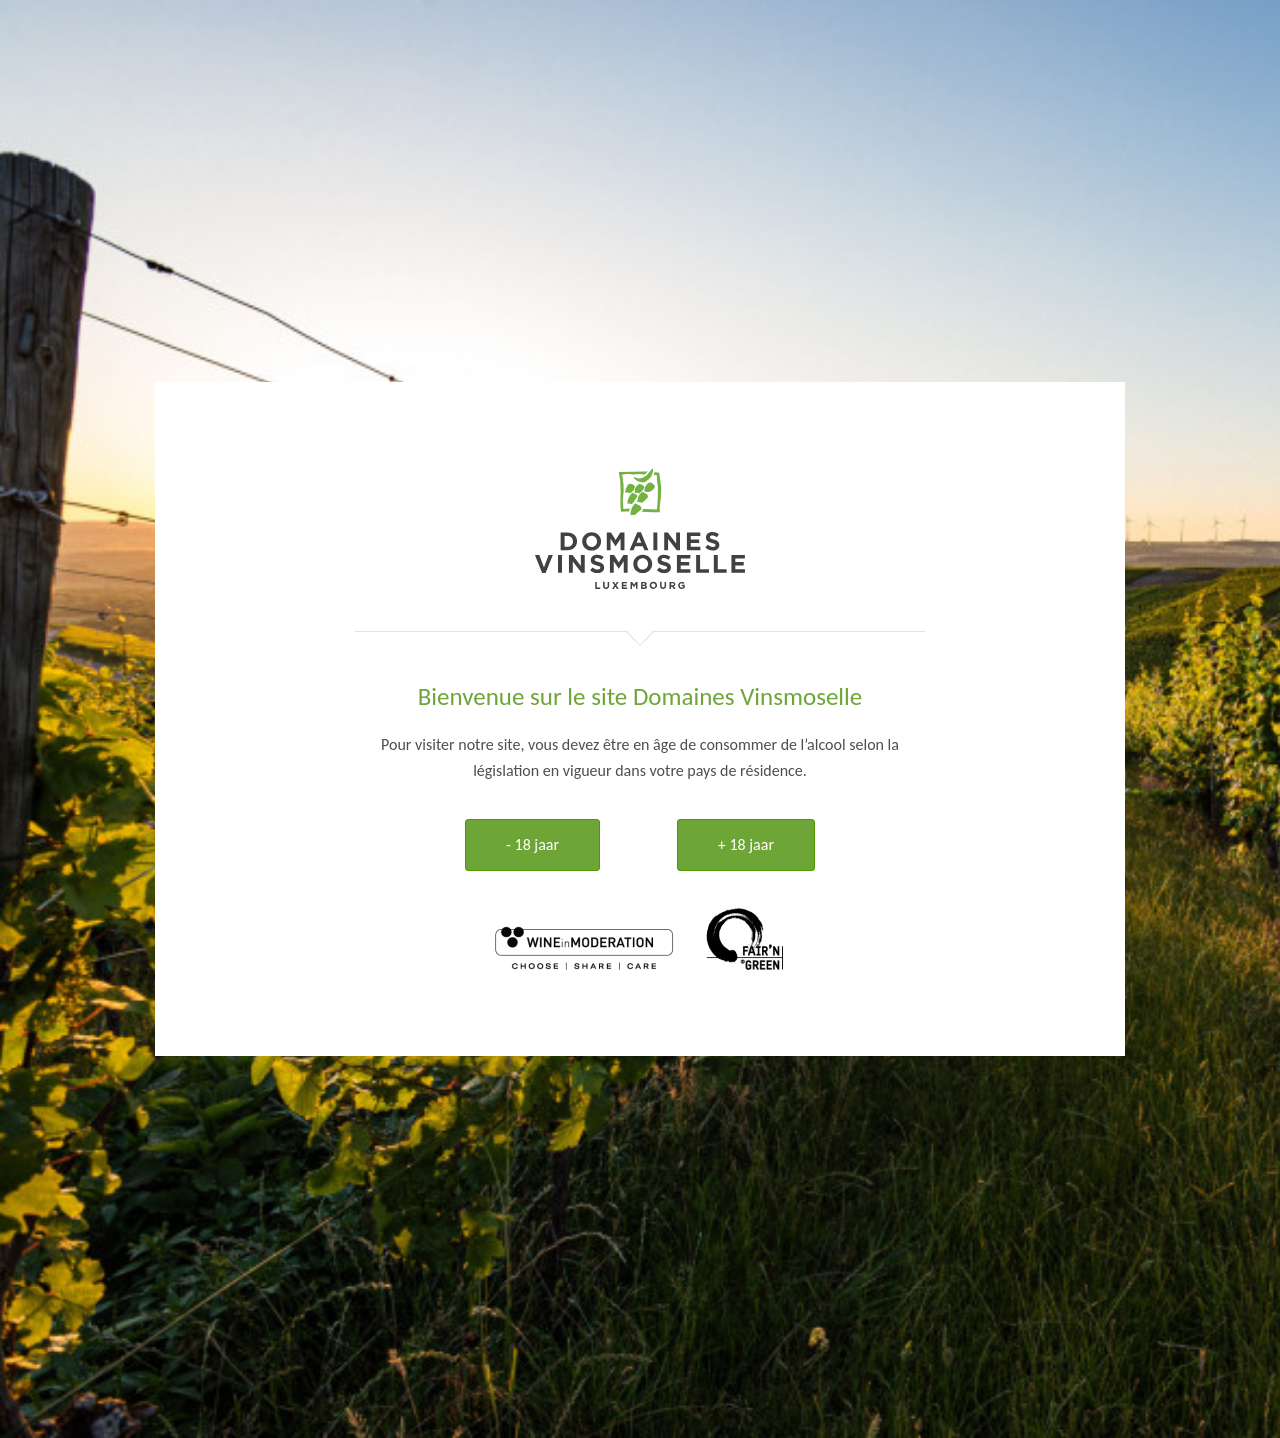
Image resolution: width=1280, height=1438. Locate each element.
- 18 (532, 844)
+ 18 (746, 844)
